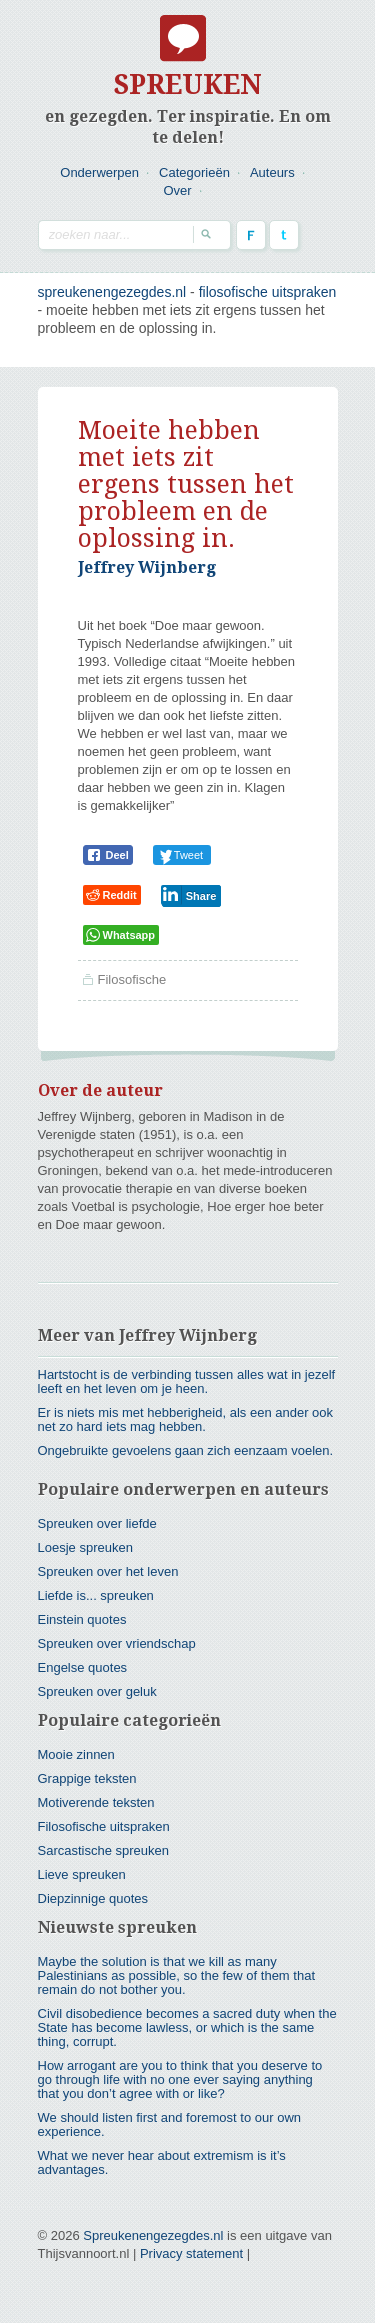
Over (177, 190)
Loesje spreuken (85, 1547)
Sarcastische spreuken (104, 1850)
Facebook (251, 235)
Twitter (284, 235)
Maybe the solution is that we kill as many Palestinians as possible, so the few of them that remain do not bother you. (177, 1975)
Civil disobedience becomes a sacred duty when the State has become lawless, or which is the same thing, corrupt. (187, 2027)
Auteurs (272, 172)
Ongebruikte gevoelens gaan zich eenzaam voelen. (186, 1450)
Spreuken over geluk (97, 1691)
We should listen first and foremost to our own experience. (170, 2124)
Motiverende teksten (96, 1802)
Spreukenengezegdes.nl (153, 2235)
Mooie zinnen (76, 1754)
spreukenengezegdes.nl (112, 292)
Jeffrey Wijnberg (147, 567)
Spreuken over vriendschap (117, 1643)
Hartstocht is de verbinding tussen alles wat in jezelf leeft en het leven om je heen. (187, 1381)
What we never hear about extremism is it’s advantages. (162, 2162)
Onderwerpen (99, 172)
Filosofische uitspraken (268, 292)
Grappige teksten (87, 1778)
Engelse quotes (83, 1667)
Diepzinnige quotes (93, 1898)
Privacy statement (191, 2253)
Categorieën (194, 172)
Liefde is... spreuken (96, 1595)
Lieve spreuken (82, 1874)
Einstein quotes (82, 1619)
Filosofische (132, 979)
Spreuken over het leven (108, 1571)
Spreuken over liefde (97, 1523)
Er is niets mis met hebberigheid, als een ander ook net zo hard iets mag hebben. (186, 1419)
